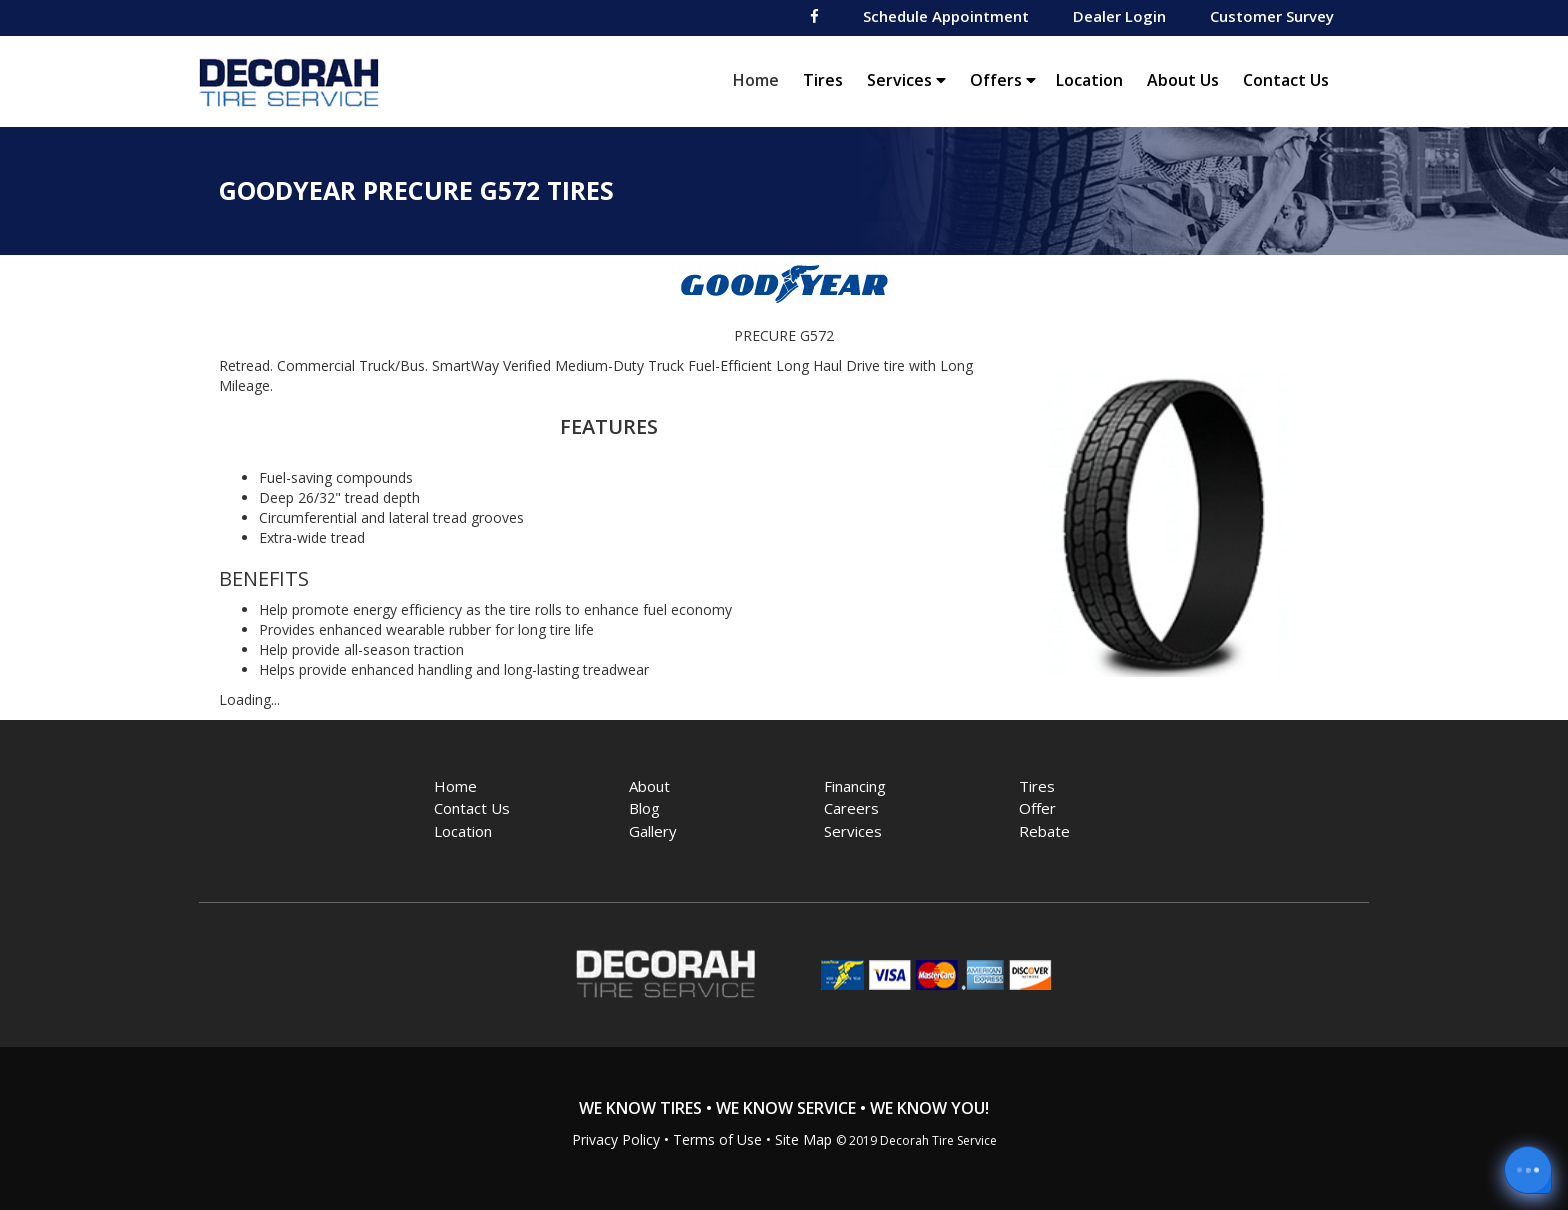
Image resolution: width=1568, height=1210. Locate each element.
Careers (851, 808)
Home (761, 79)
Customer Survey (1272, 16)
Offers (1003, 80)
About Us (1183, 80)
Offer (1037, 808)
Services (906, 80)
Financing (855, 786)
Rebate (1044, 831)
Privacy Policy (616, 1139)
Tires (823, 80)
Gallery (653, 831)
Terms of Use (717, 1139)
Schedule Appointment (946, 16)
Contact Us (1286, 80)
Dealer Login (1119, 16)
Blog (644, 808)
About (649, 786)
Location (1089, 80)
